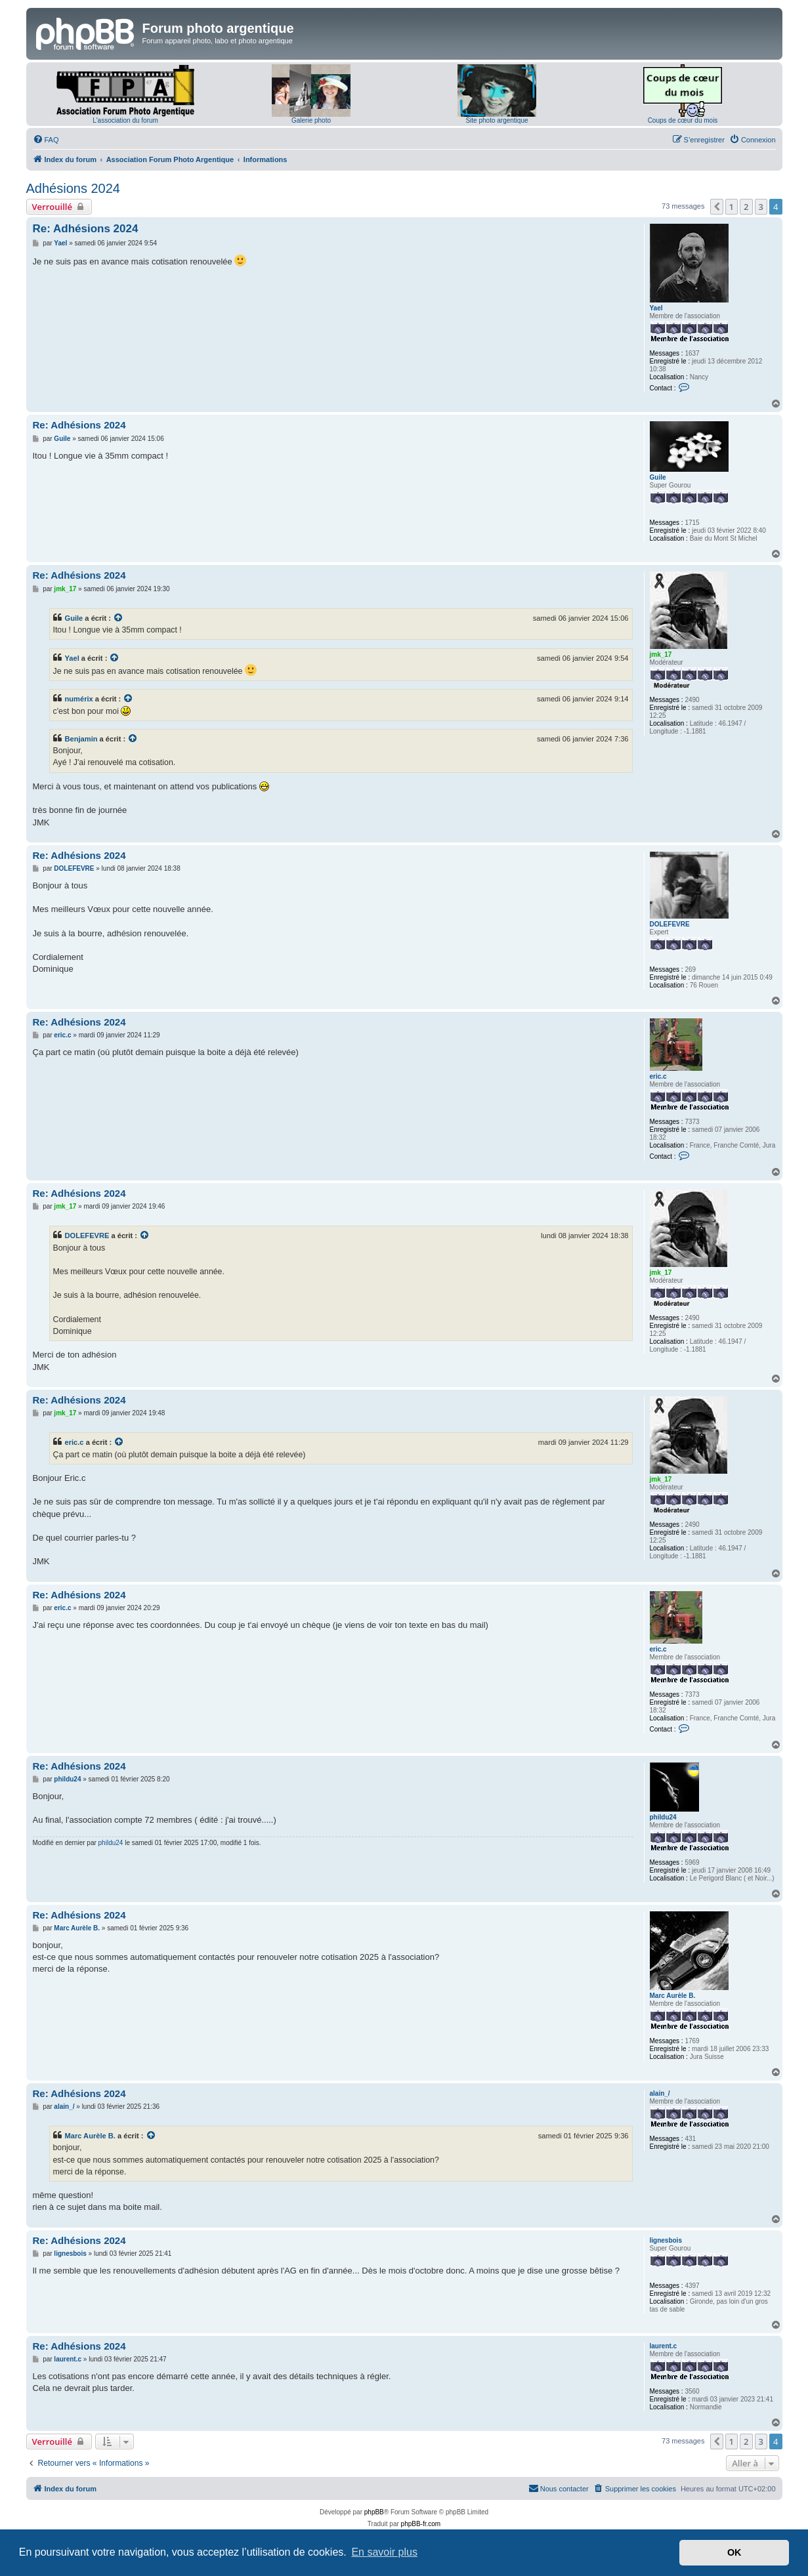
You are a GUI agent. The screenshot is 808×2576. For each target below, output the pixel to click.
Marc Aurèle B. (673, 1995)
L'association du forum (125, 120)
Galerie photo (311, 120)
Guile (658, 477)
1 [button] (731, 207)
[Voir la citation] (119, 618)
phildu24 (663, 1817)
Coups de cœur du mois (683, 120)
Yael (656, 308)
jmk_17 (661, 654)
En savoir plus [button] (384, 2552)
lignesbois (666, 2240)
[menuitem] (46, 140)
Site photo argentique (496, 120)
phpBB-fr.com (421, 2523)
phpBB (374, 2512)
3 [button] (761, 207)
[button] (716, 207)
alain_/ (660, 2093)
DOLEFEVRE (670, 924)
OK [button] (734, 2552)
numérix (79, 699)
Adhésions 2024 (73, 188)
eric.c (658, 1076)
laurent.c (663, 2346)
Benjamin (81, 739)
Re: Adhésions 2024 (85, 228)
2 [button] (746, 207)
